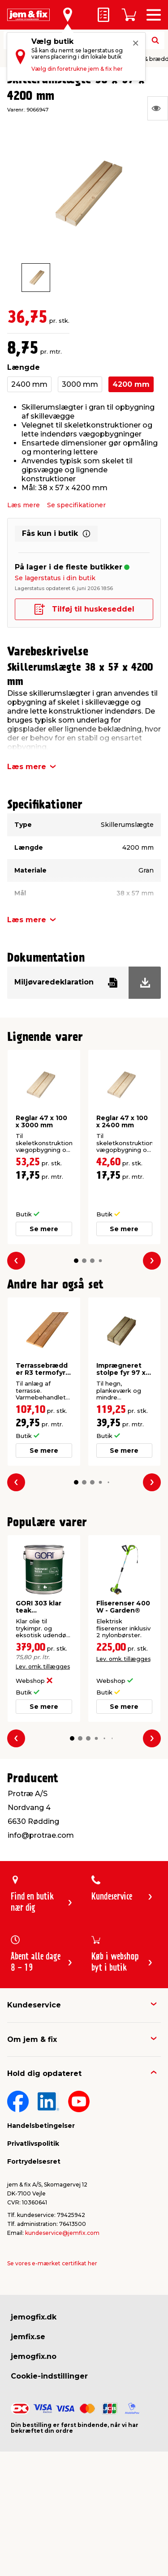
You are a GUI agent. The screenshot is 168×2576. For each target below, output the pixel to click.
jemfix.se (28, 2336)
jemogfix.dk (33, 2317)
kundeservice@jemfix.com (62, 2232)
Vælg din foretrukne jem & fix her (77, 68)
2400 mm (29, 384)
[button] (76, 1260)
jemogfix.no (33, 2356)
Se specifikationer (76, 505)
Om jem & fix (32, 2039)
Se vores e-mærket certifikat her (52, 2263)
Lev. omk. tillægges (43, 1666)
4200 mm (131, 384)
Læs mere (23, 505)
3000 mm (80, 384)
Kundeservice (34, 2005)
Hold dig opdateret (44, 2073)
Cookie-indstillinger (49, 2376)
